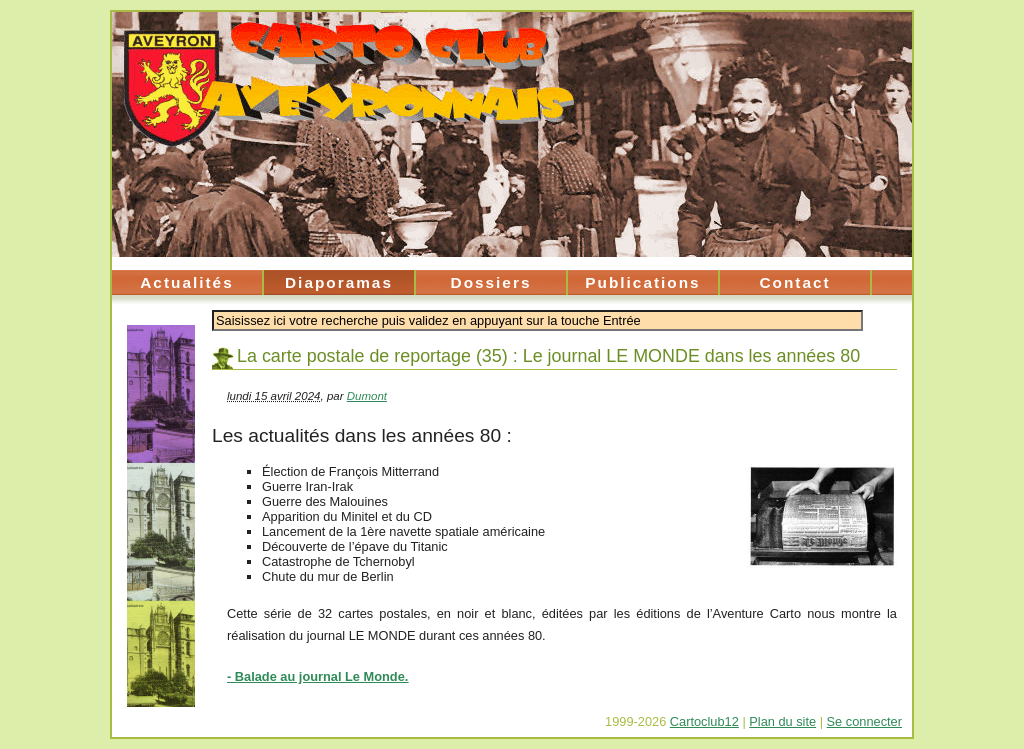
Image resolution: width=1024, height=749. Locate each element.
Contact (794, 282)
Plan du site (782, 721)
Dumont (367, 396)
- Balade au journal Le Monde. (317, 676)
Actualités (186, 282)
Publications (642, 282)
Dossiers (491, 282)
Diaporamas (339, 282)
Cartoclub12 (704, 721)
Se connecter (864, 721)
